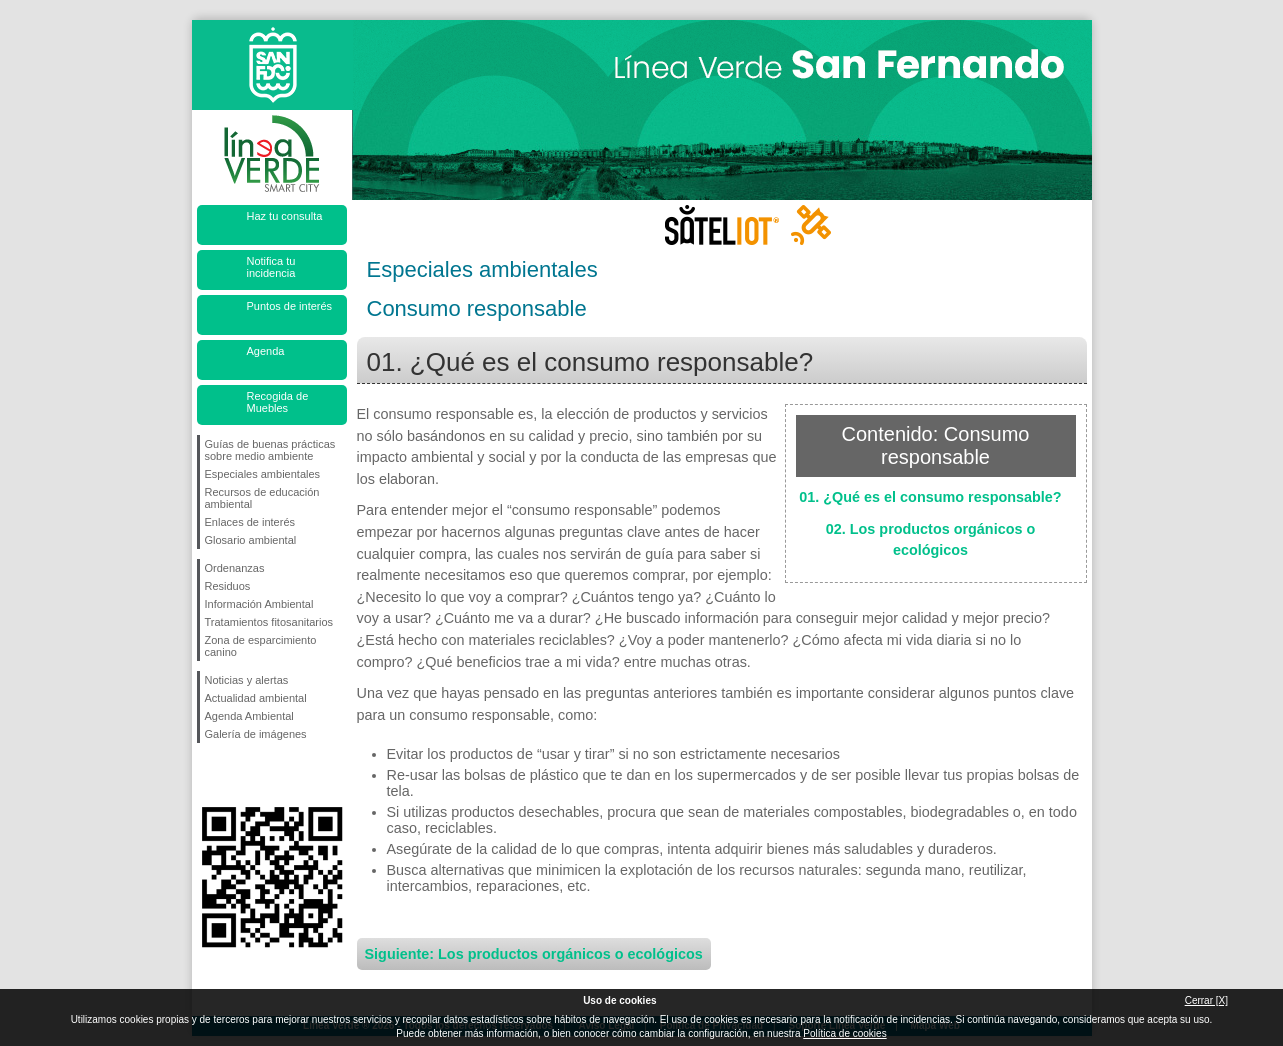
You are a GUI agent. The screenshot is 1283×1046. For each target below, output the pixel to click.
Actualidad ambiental (256, 698)
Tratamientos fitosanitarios (269, 622)
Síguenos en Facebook (209, 775)
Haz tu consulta (285, 216)
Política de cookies (844, 1033)
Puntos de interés (290, 306)
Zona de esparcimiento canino (261, 646)
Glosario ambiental (251, 540)
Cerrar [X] (1206, 1000)
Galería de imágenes (256, 734)
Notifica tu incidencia (271, 267)
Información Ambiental (259, 604)
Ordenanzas (235, 568)
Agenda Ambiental (249, 716)
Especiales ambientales (263, 474)
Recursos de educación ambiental (262, 498)
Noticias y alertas (247, 680)
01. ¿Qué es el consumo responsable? (930, 497)
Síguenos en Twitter (242, 775)
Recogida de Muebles (278, 402)
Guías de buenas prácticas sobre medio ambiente (270, 450)
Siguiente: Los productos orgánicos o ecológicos (534, 954)
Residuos (228, 586)
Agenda (266, 351)
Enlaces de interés (250, 522)
